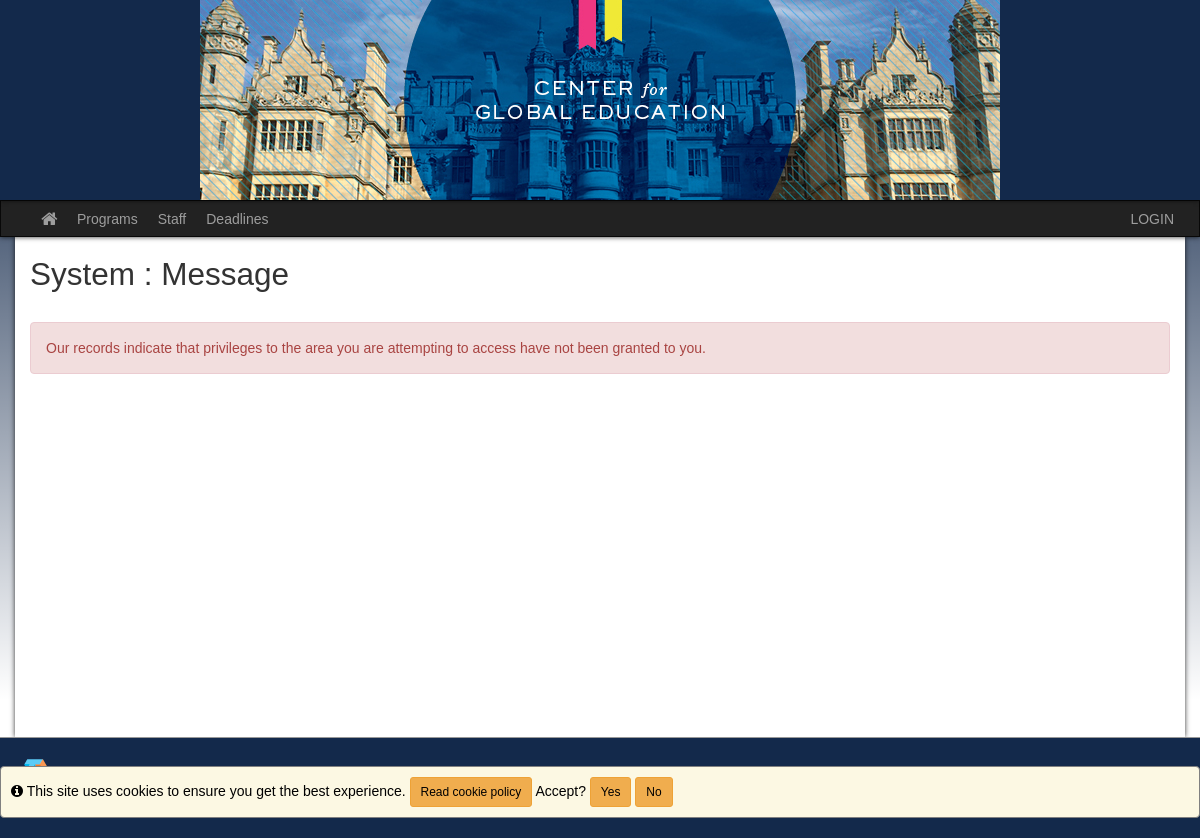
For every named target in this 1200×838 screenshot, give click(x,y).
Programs (107, 219)
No (653, 792)
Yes (611, 792)
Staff (172, 219)
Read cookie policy (471, 792)
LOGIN (1152, 219)
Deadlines (237, 219)
